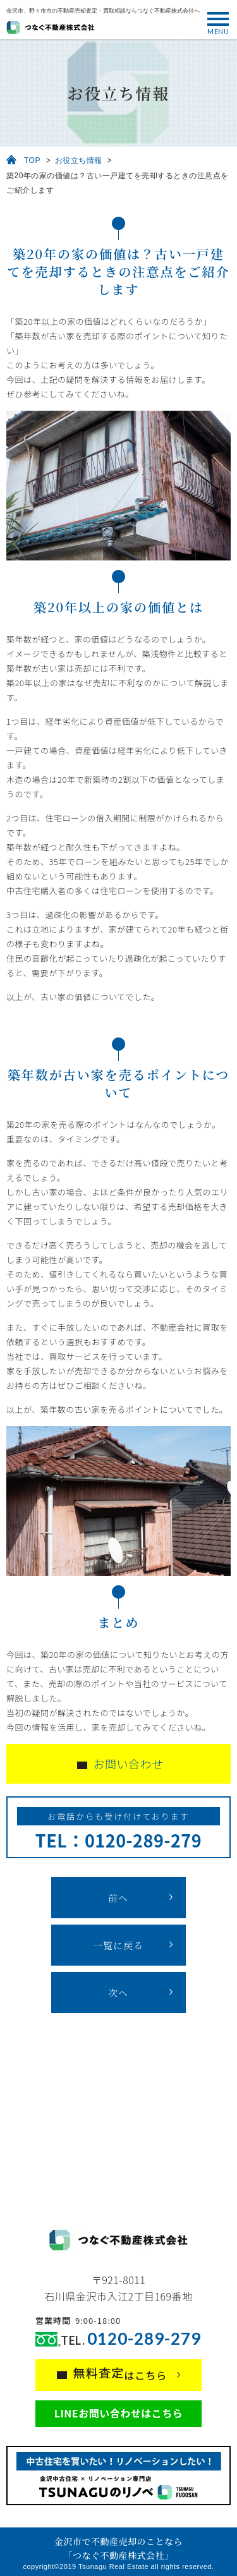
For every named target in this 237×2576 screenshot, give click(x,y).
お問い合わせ (129, 1763)
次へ (118, 1992)
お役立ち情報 (78, 160)
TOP (32, 160)
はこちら (120, 2373)
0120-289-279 (144, 2338)
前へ (118, 1897)
